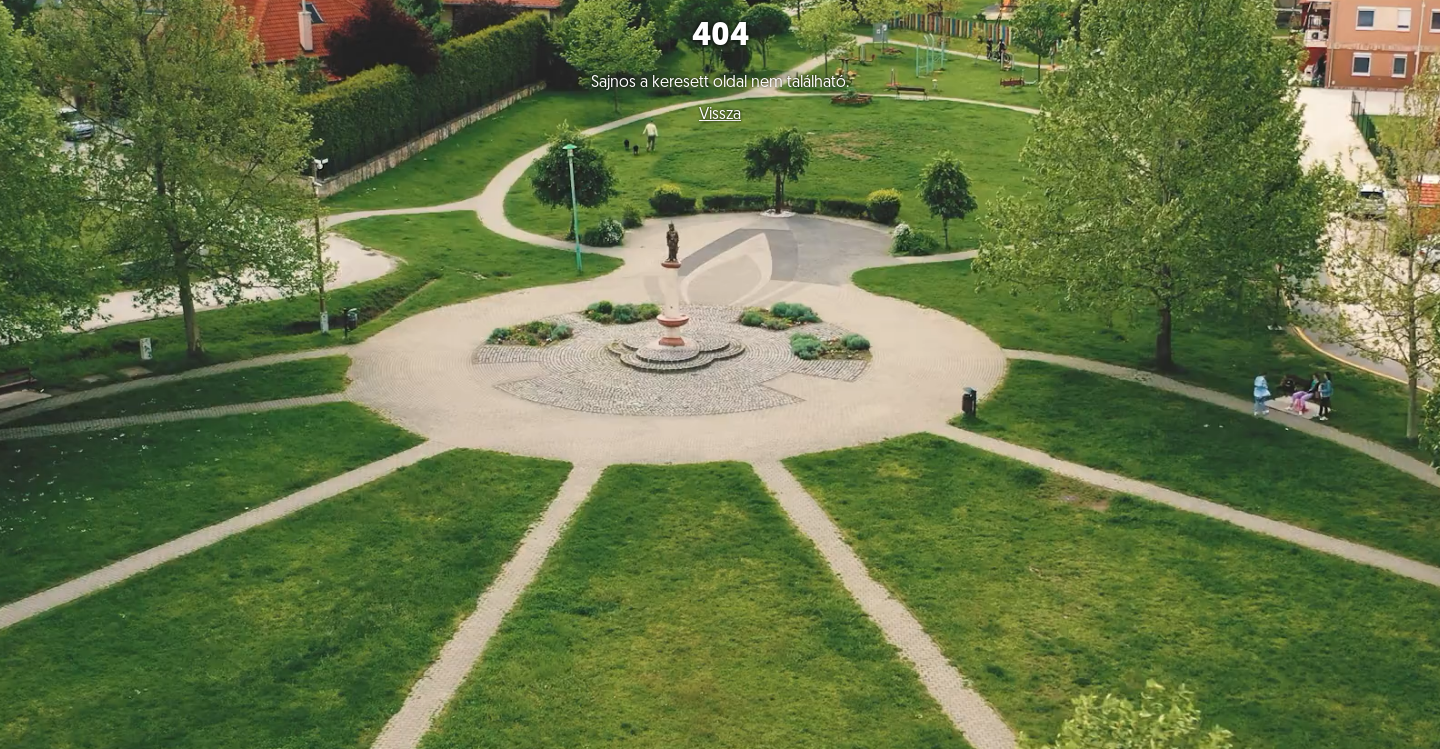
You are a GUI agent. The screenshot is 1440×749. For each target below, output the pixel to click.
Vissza (720, 115)
